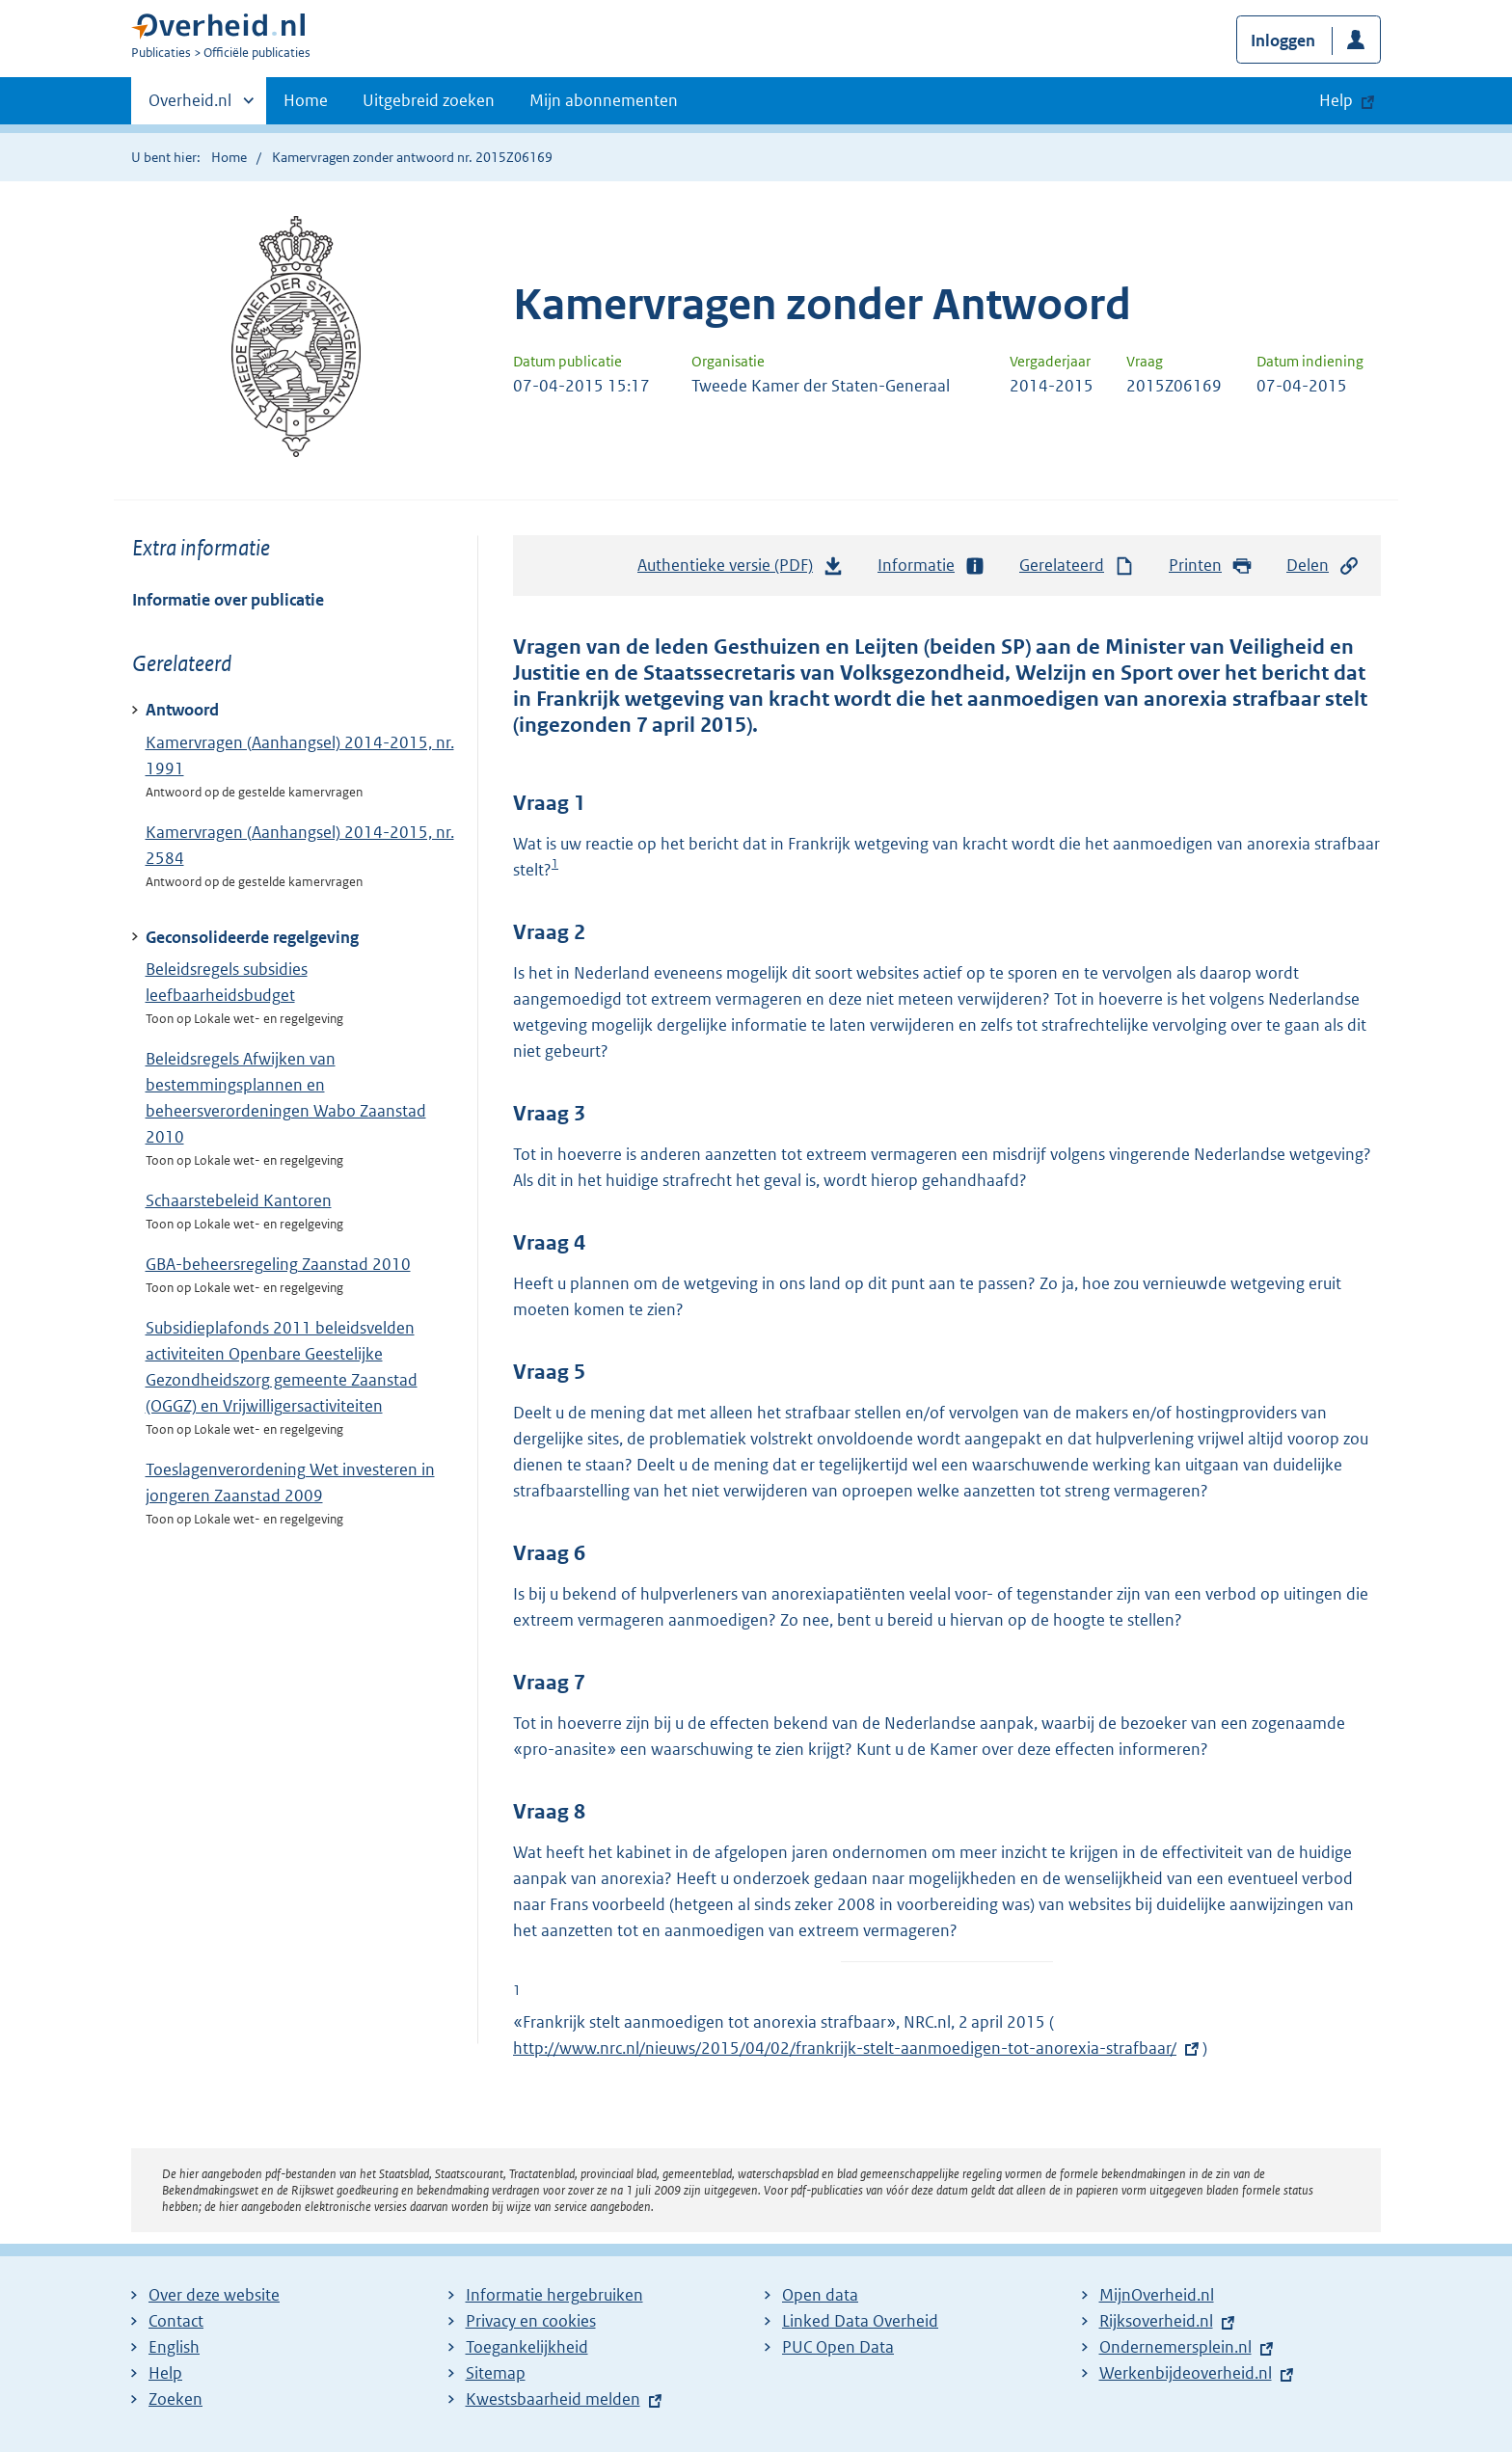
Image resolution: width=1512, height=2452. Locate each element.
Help (165, 2373)
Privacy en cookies (531, 2320)
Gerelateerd (1077, 565)
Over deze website (214, 2294)
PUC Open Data (838, 2347)
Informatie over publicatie (228, 599)
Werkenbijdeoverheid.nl (1185, 2373)
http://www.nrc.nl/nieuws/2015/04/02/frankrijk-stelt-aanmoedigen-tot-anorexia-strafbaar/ (844, 2048)
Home (306, 100)
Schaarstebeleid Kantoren (239, 1200)
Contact (175, 2320)
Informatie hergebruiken (554, 2294)
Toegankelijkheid (527, 2347)
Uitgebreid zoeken (429, 100)
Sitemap (496, 2373)
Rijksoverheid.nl (1156, 2320)
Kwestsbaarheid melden (553, 2399)
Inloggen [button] (1283, 40)
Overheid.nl (189, 106)
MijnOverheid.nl (1156, 2294)
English (174, 2347)
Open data (820, 2294)
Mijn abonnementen (603, 100)
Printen (1211, 565)
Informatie (932, 565)
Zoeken (175, 2399)
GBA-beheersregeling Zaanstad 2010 (278, 1264)
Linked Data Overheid (860, 2320)
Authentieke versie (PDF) (740, 569)
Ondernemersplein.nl (1175, 2347)
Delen (1323, 565)
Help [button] (1336, 100)
